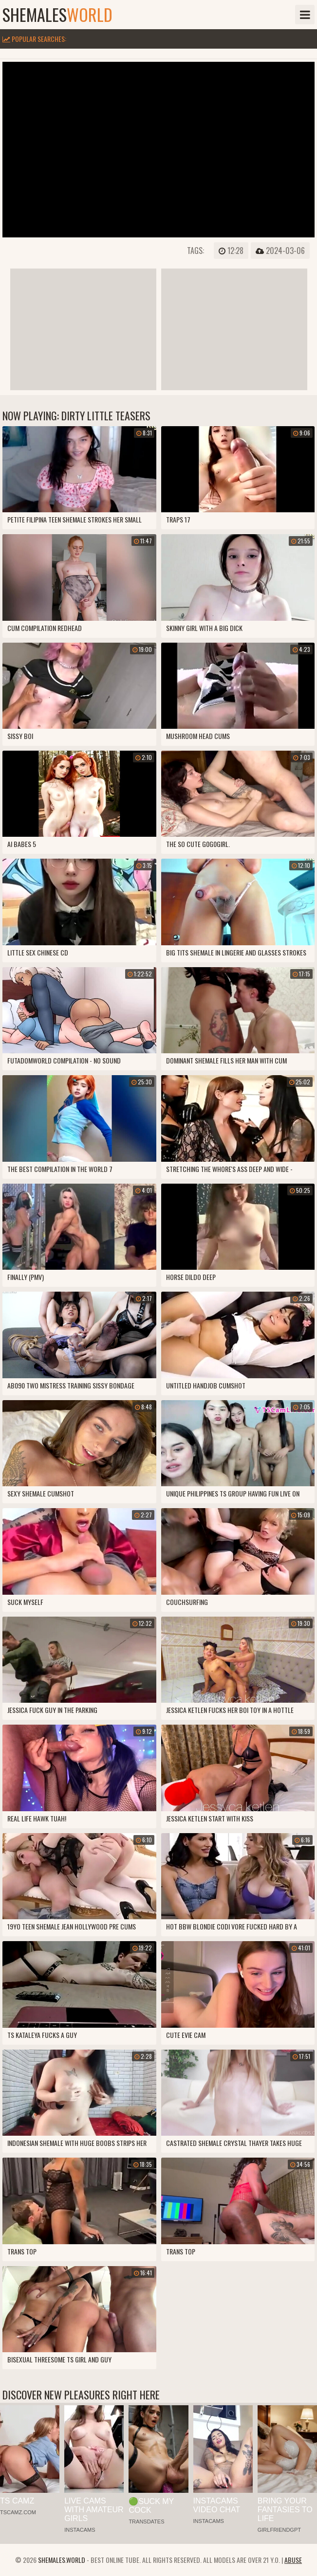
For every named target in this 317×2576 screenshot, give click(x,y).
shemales (57, 14)
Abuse (293, 2560)
